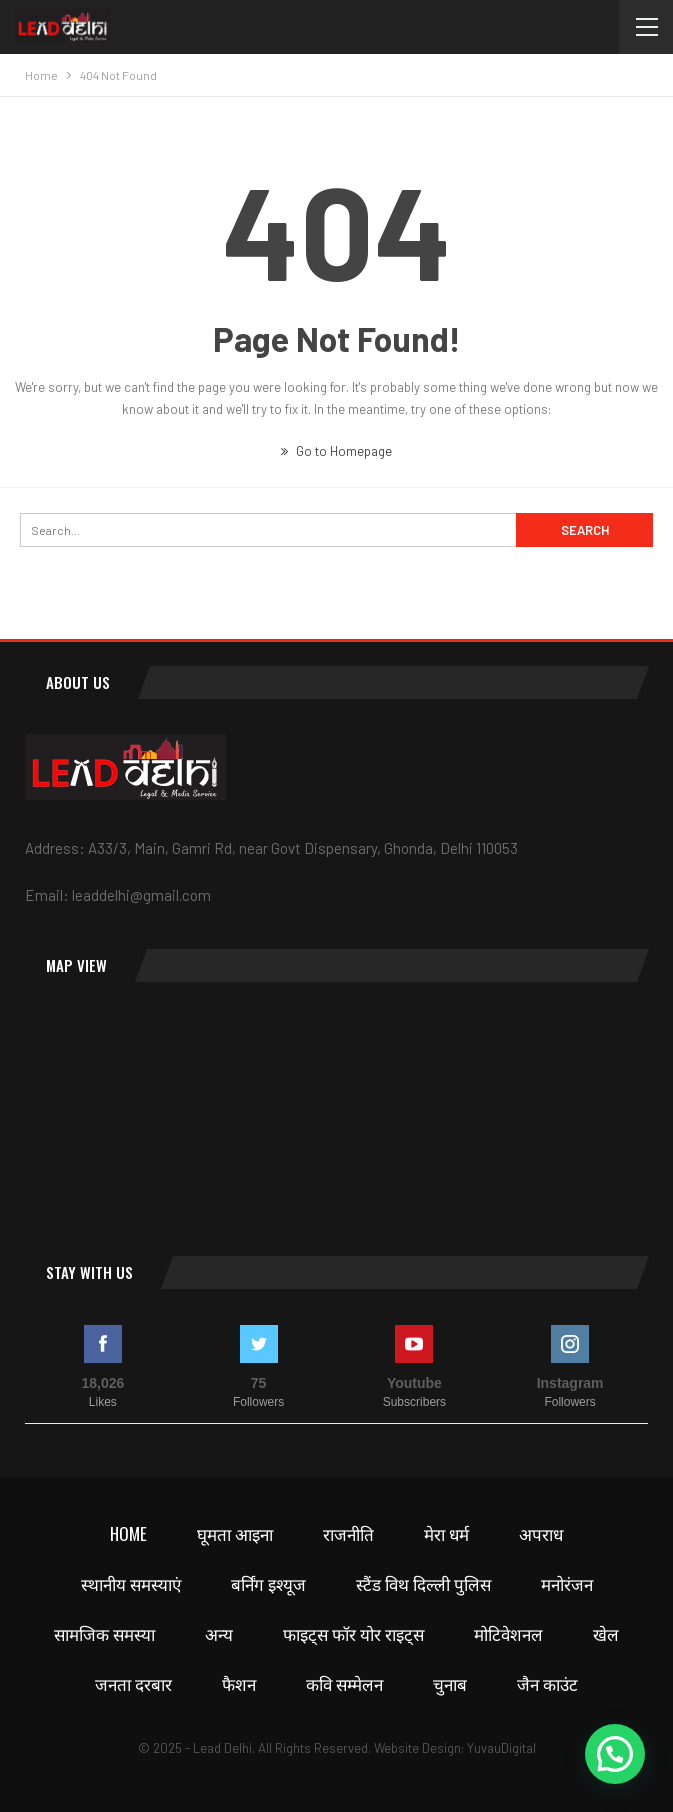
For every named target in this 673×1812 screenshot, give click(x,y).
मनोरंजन (567, 1583)
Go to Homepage (336, 451)
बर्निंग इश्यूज (268, 1583)
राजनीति (348, 1533)
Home (128, 1533)
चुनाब (450, 1683)
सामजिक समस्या (104, 1633)
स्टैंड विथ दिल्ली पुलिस (423, 1583)
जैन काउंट (547, 1683)
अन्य (219, 1633)
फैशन (239, 1683)
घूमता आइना (235, 1533)
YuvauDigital (501, 1748)
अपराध (541, 1533)
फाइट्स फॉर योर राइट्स (353, 1633)
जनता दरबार (133, 1683)
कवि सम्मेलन (344, 1683)
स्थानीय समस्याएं (131, 1583)
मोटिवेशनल (508, 1633)
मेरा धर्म (446, 1533)
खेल (606, 1633)
